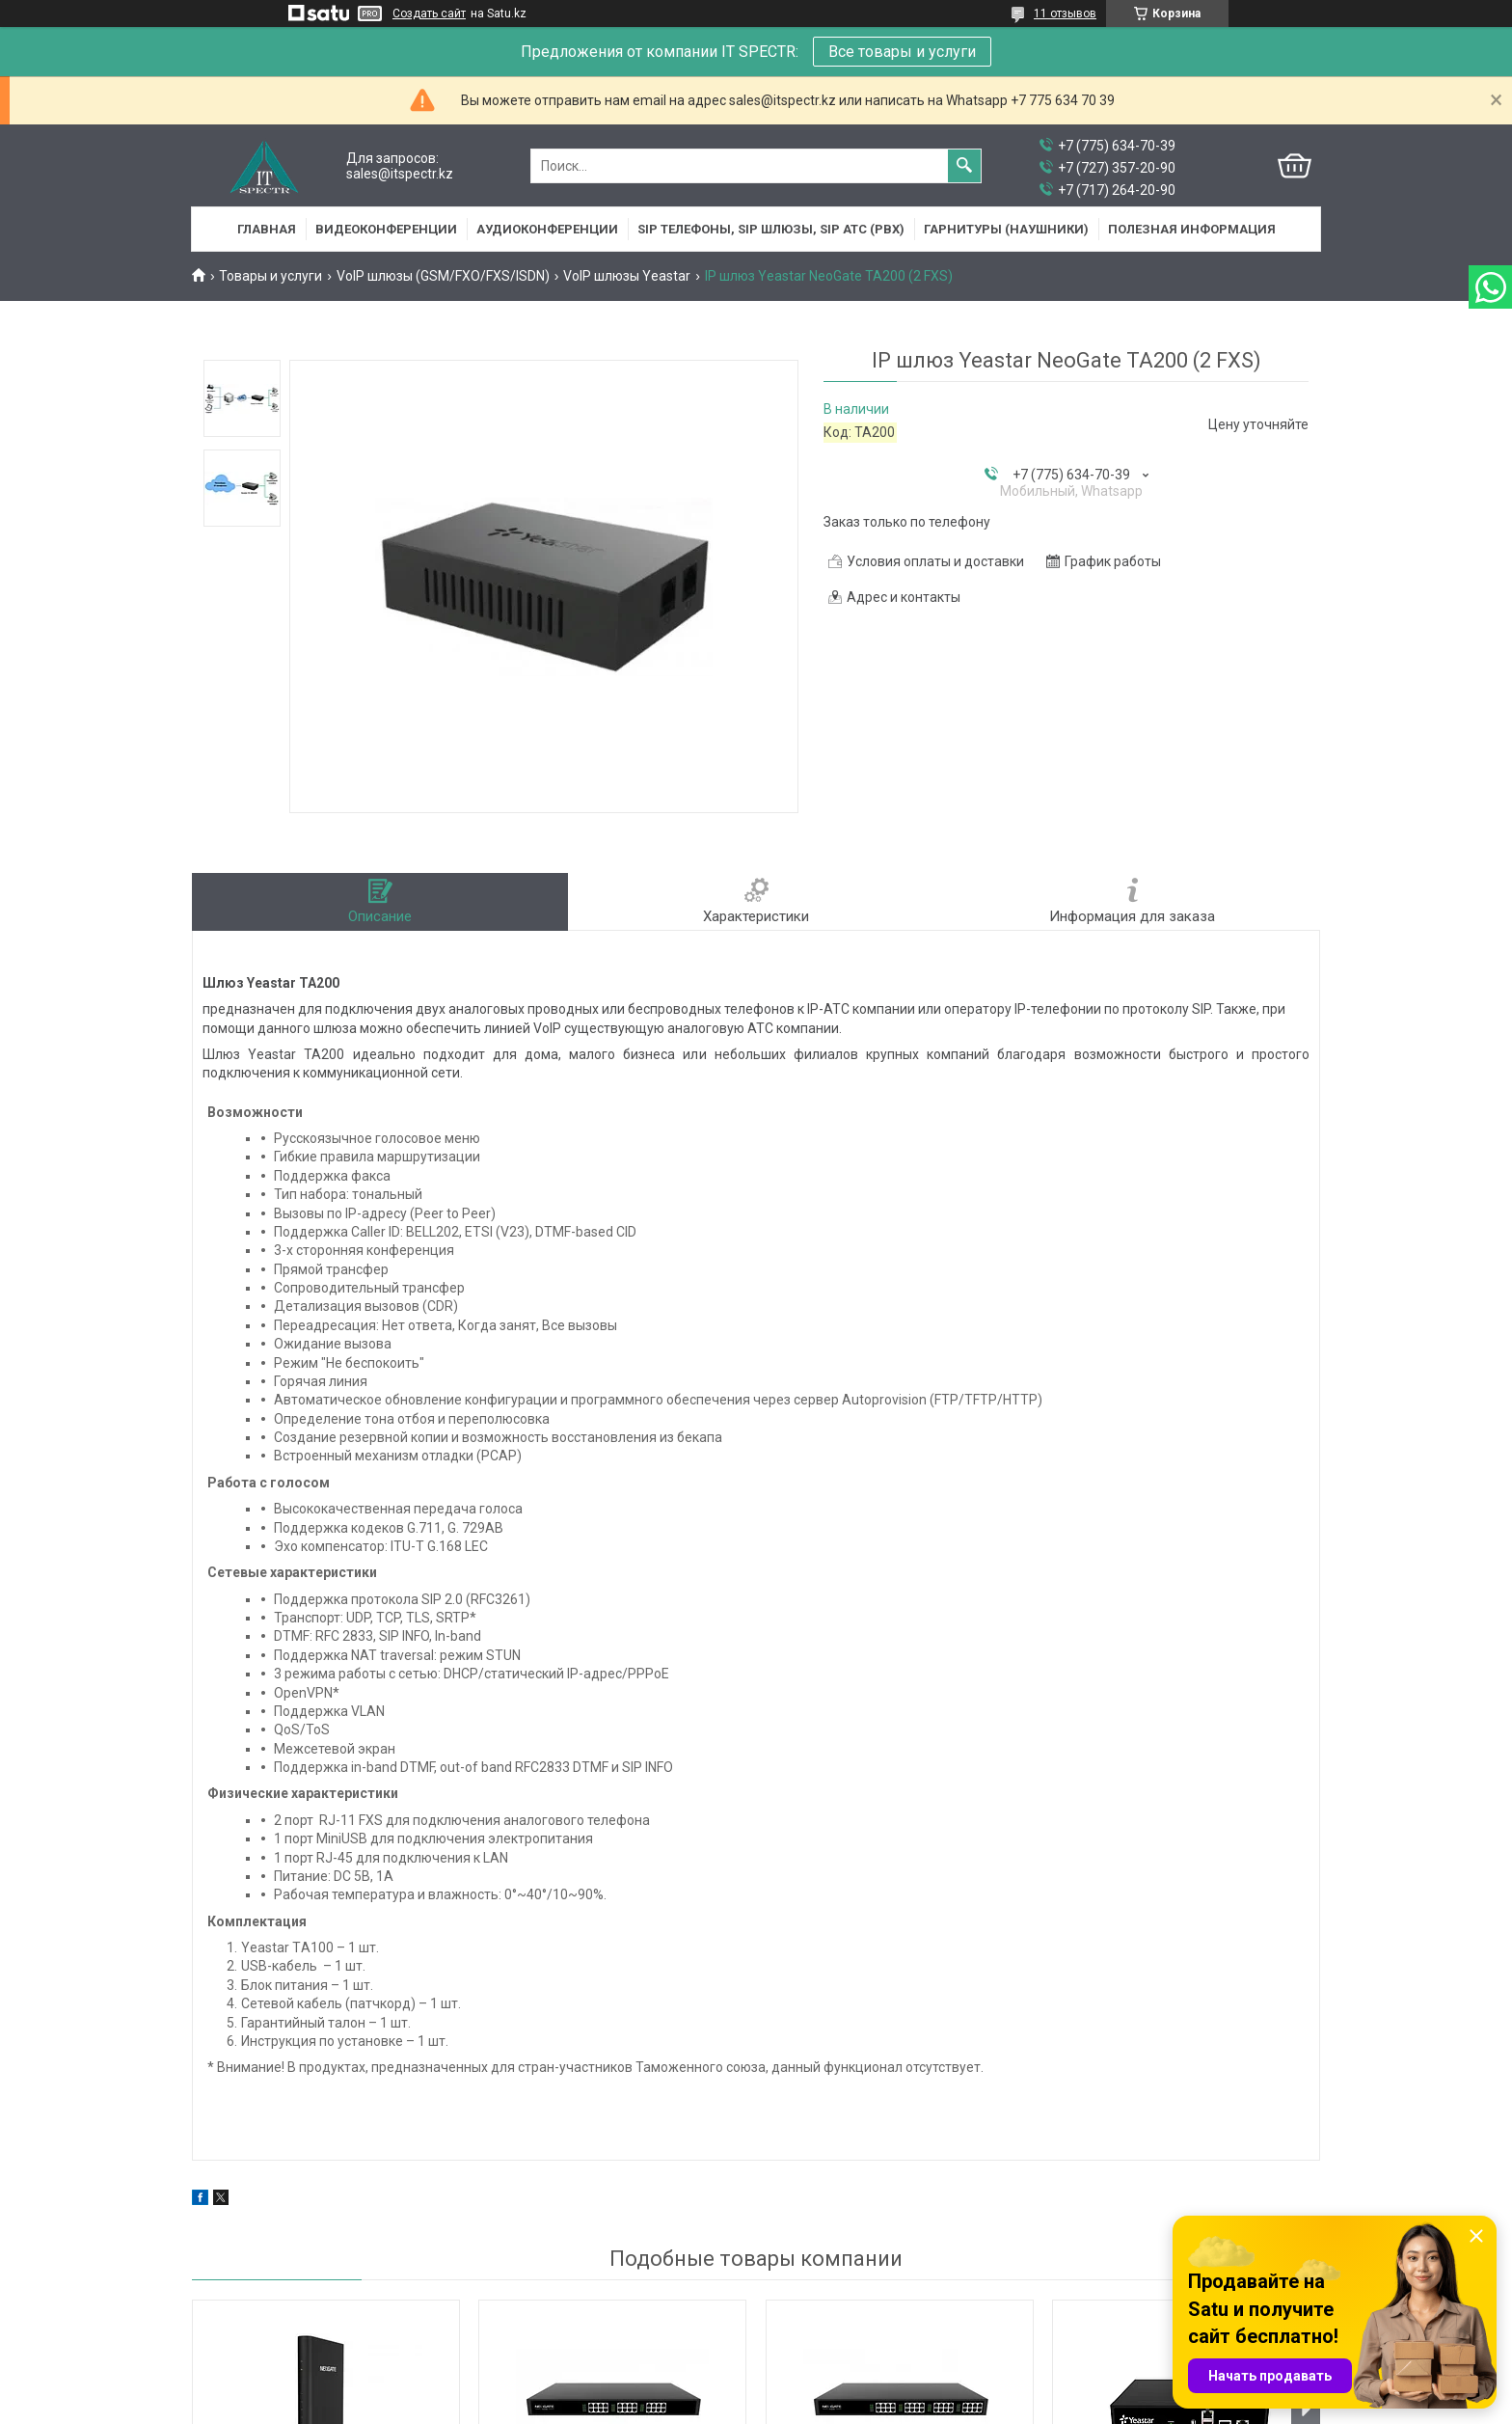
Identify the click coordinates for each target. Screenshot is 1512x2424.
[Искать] (964, 166)
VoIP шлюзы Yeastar (626, 276)
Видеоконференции (386, 229)
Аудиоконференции (547, 229)
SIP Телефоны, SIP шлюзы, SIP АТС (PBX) (770, 229)
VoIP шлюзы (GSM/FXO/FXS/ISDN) (443, 276)
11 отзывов (1065, 13)
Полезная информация (1192, 229)
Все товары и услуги (902, 51)
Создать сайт (429, 13)
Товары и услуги (270, 276)
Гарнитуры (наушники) (1006, 229)
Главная (266, 229)
